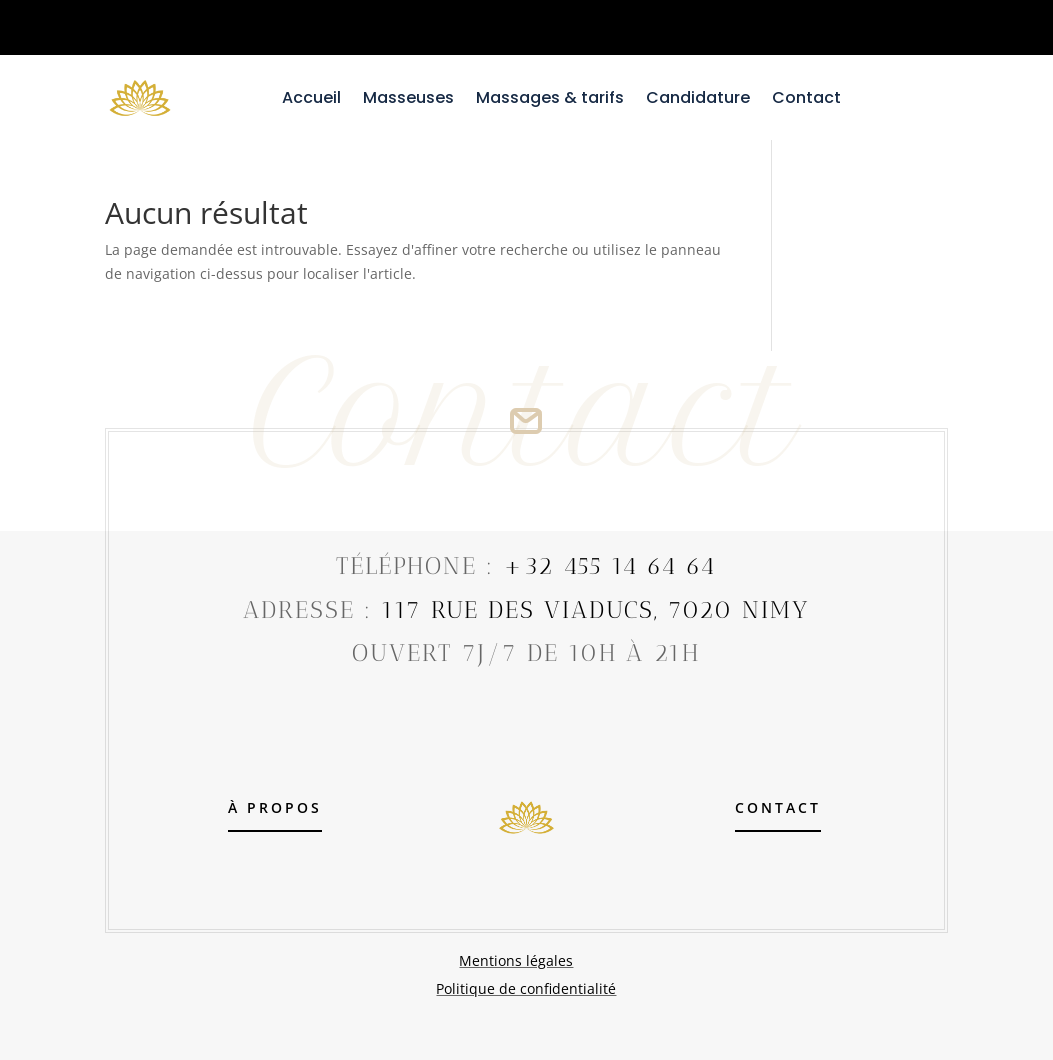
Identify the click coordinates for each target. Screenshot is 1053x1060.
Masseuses (408, 100)
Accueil (311, 100)
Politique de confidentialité (526, 988)
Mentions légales (516, 960)
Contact (806, 100)
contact (778, 807)
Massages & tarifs (550, 100)
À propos (275, 807)
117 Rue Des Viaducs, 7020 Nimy (595, 609)
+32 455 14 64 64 (609, 565)
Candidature (698, 100)
